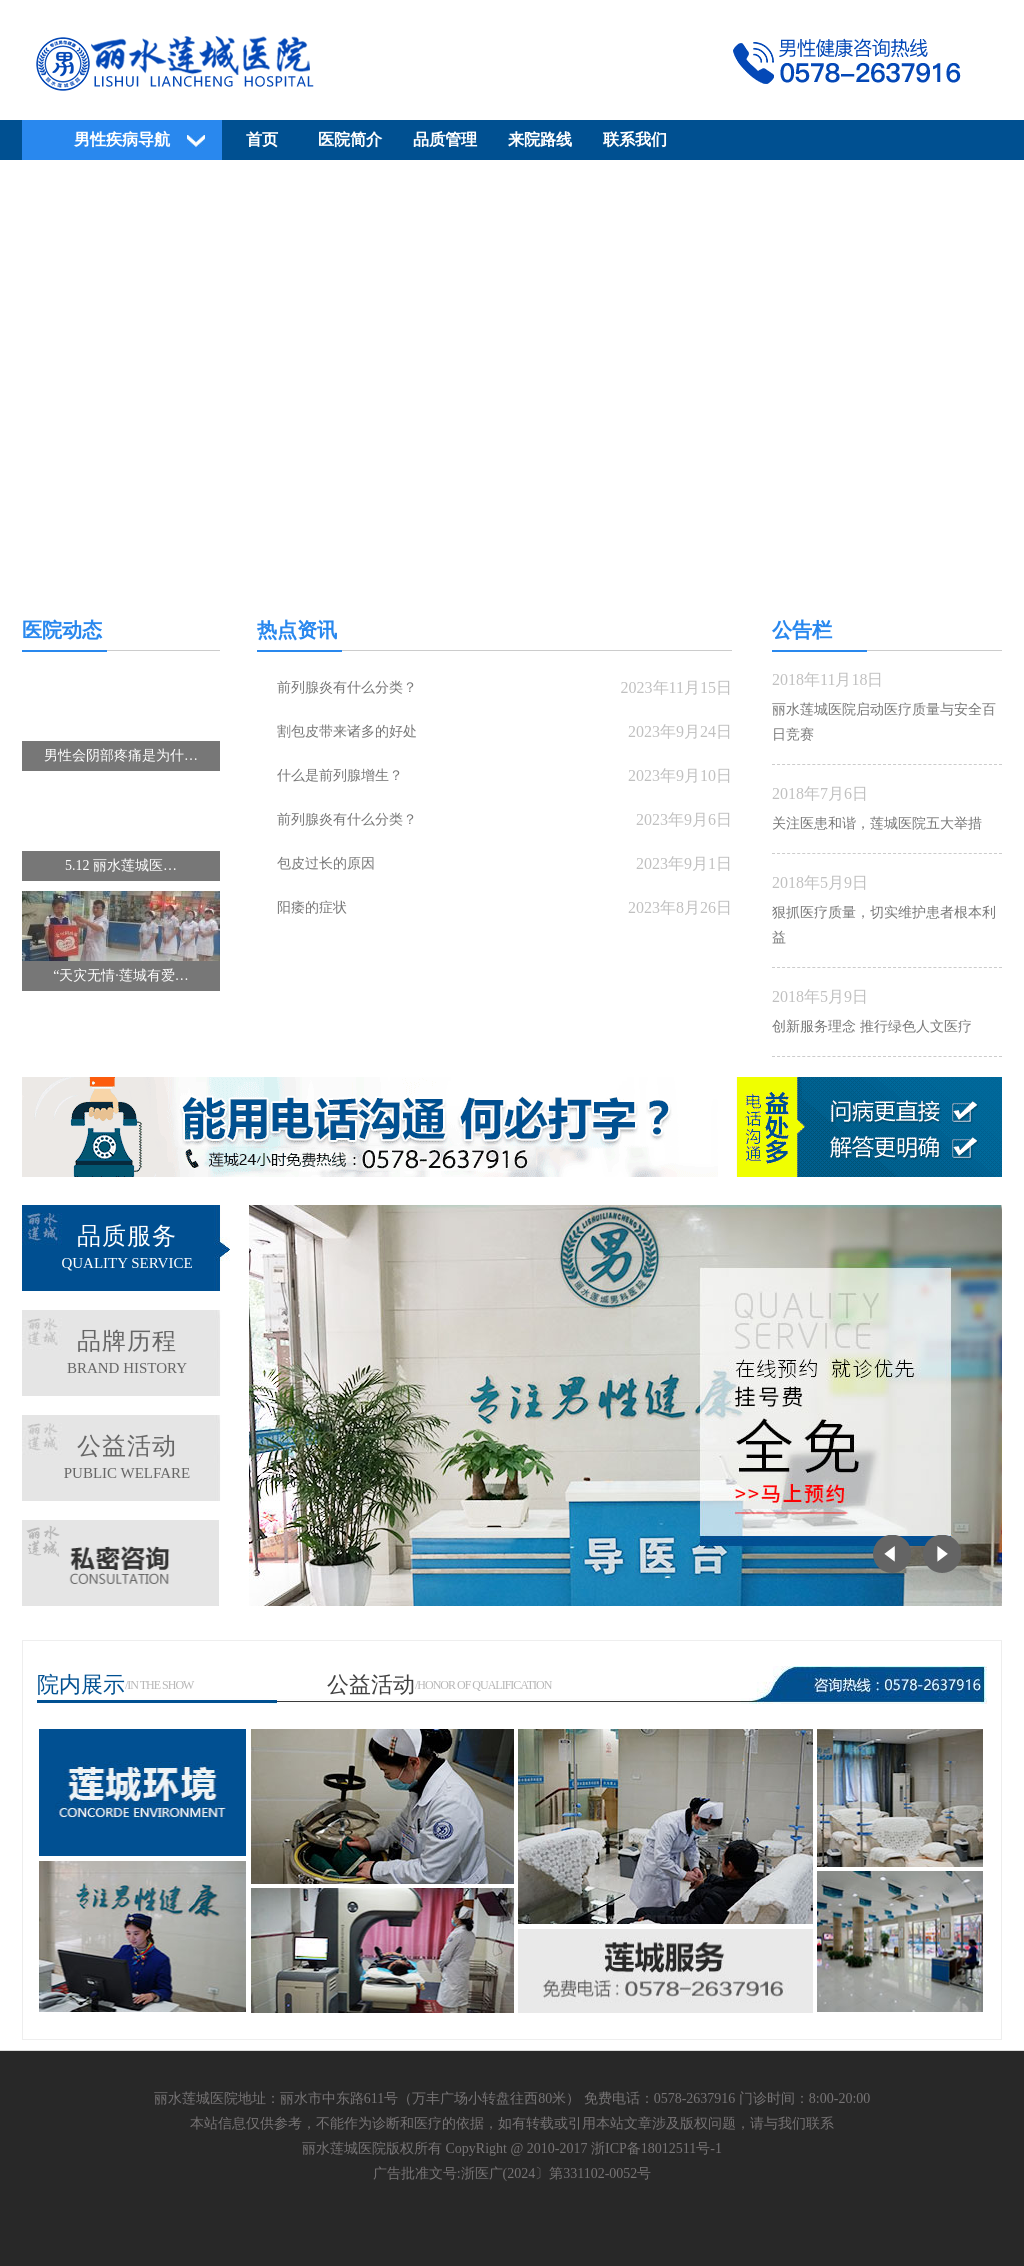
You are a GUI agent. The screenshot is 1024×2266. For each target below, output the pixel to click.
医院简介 (350, 139)
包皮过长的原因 (326, 863)
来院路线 (540, 139)
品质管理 (445, 139)
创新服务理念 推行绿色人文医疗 (872, 1026)
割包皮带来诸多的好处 (347, 731)
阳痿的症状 (312, 907)
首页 (262, 139)
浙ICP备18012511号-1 (656, 2148)
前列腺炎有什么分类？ (347, 687)
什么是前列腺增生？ (340, 775)
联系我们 (635, 139)
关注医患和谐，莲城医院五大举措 (877, 823)
